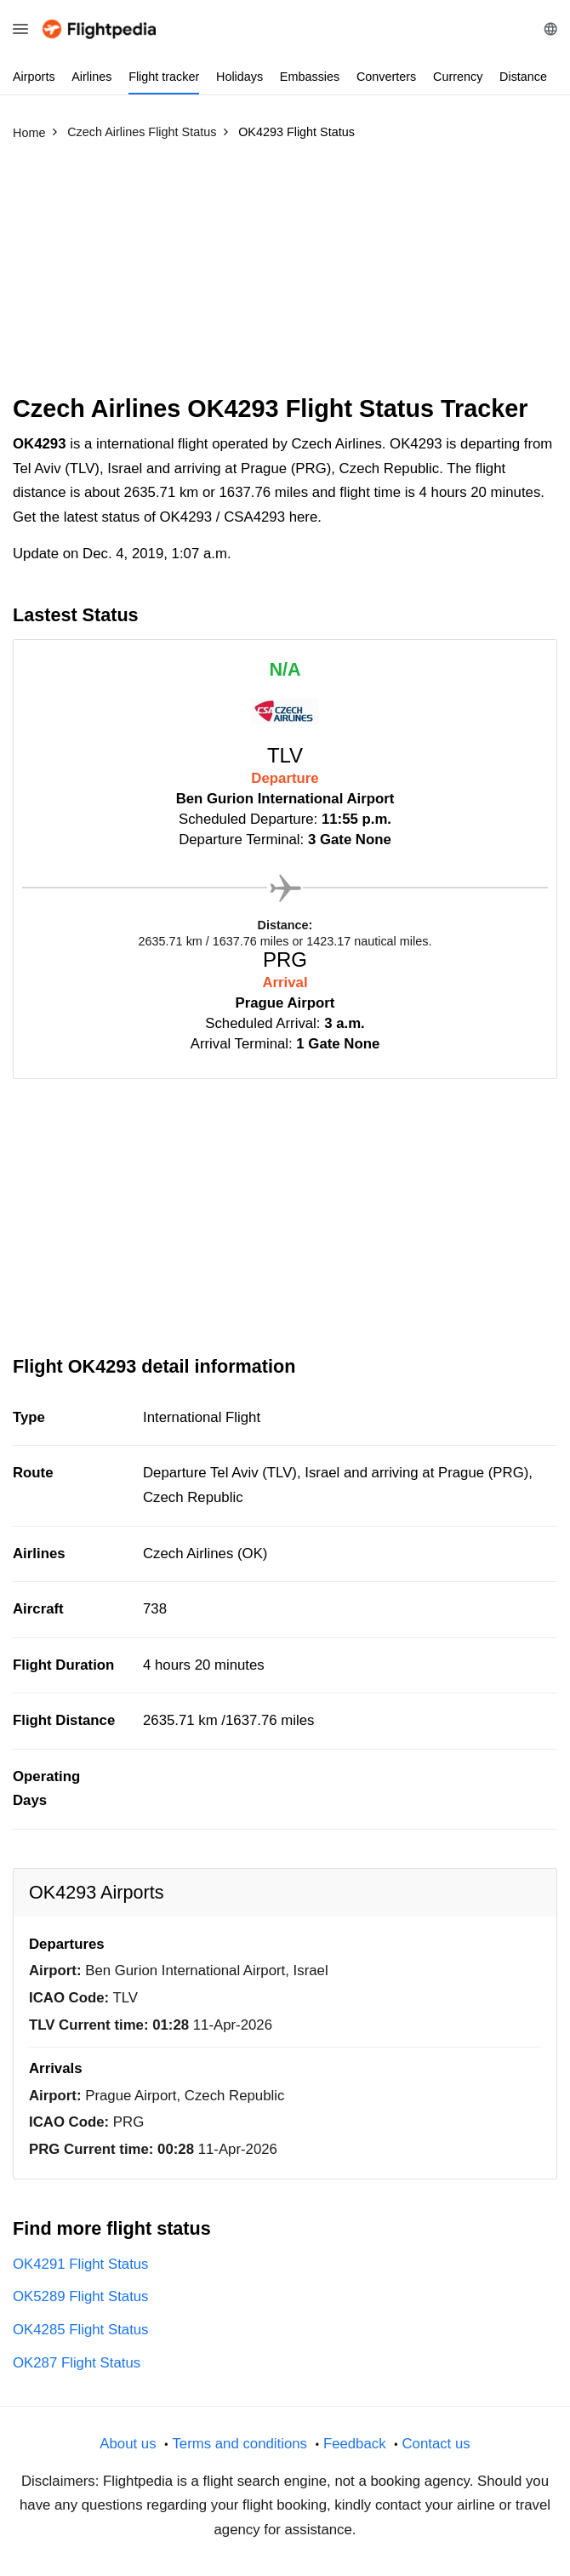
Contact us (436, 2444)
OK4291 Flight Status (81, 2264)
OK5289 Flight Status (81, 2296)
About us (128, 2444)
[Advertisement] (285, 275)
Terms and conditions (239, 2444)
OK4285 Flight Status (81, 2330)
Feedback (354, 2444)
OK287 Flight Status (76, 2363)
